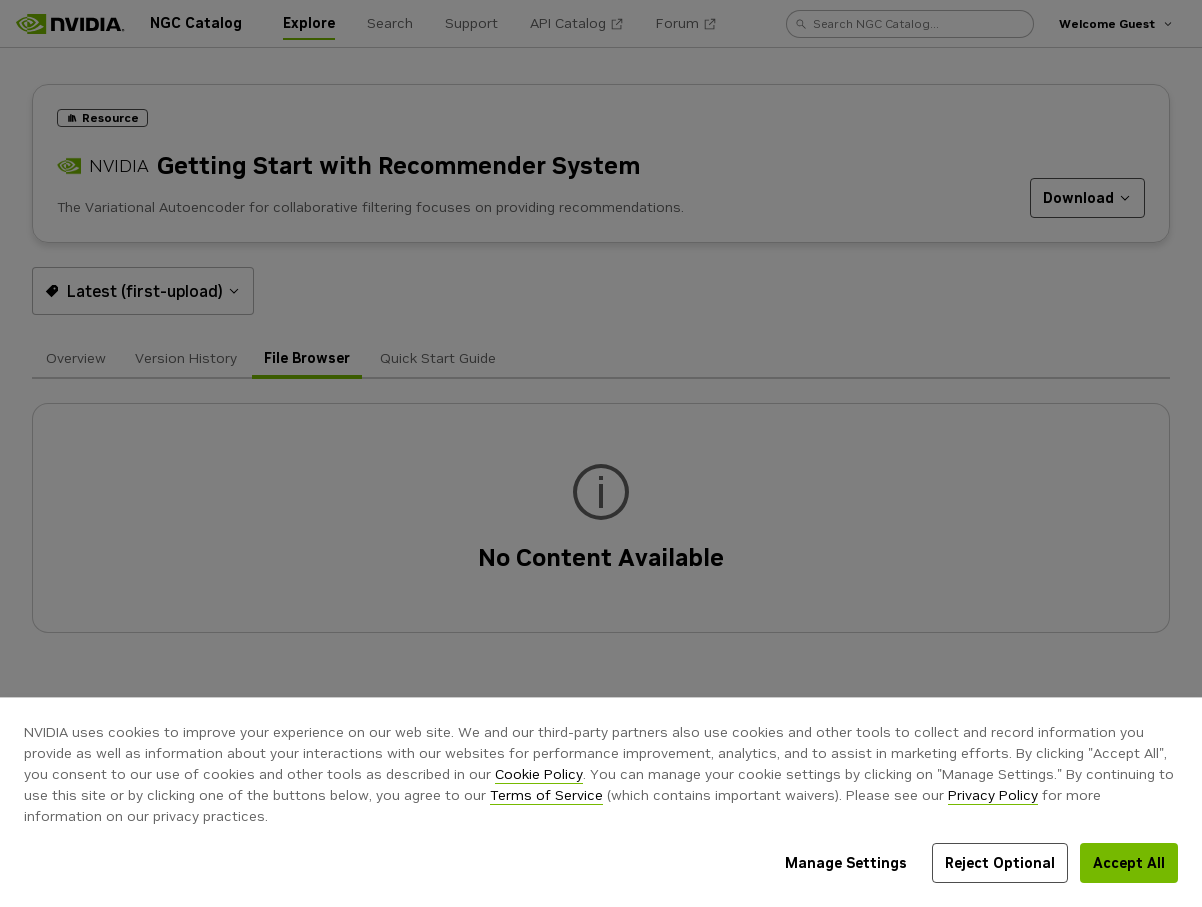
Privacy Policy (993, 795)
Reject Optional (1000, 863)
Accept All (1129, 863)
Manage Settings (846, 863)
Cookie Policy (539, 774)
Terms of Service (546, 795)
